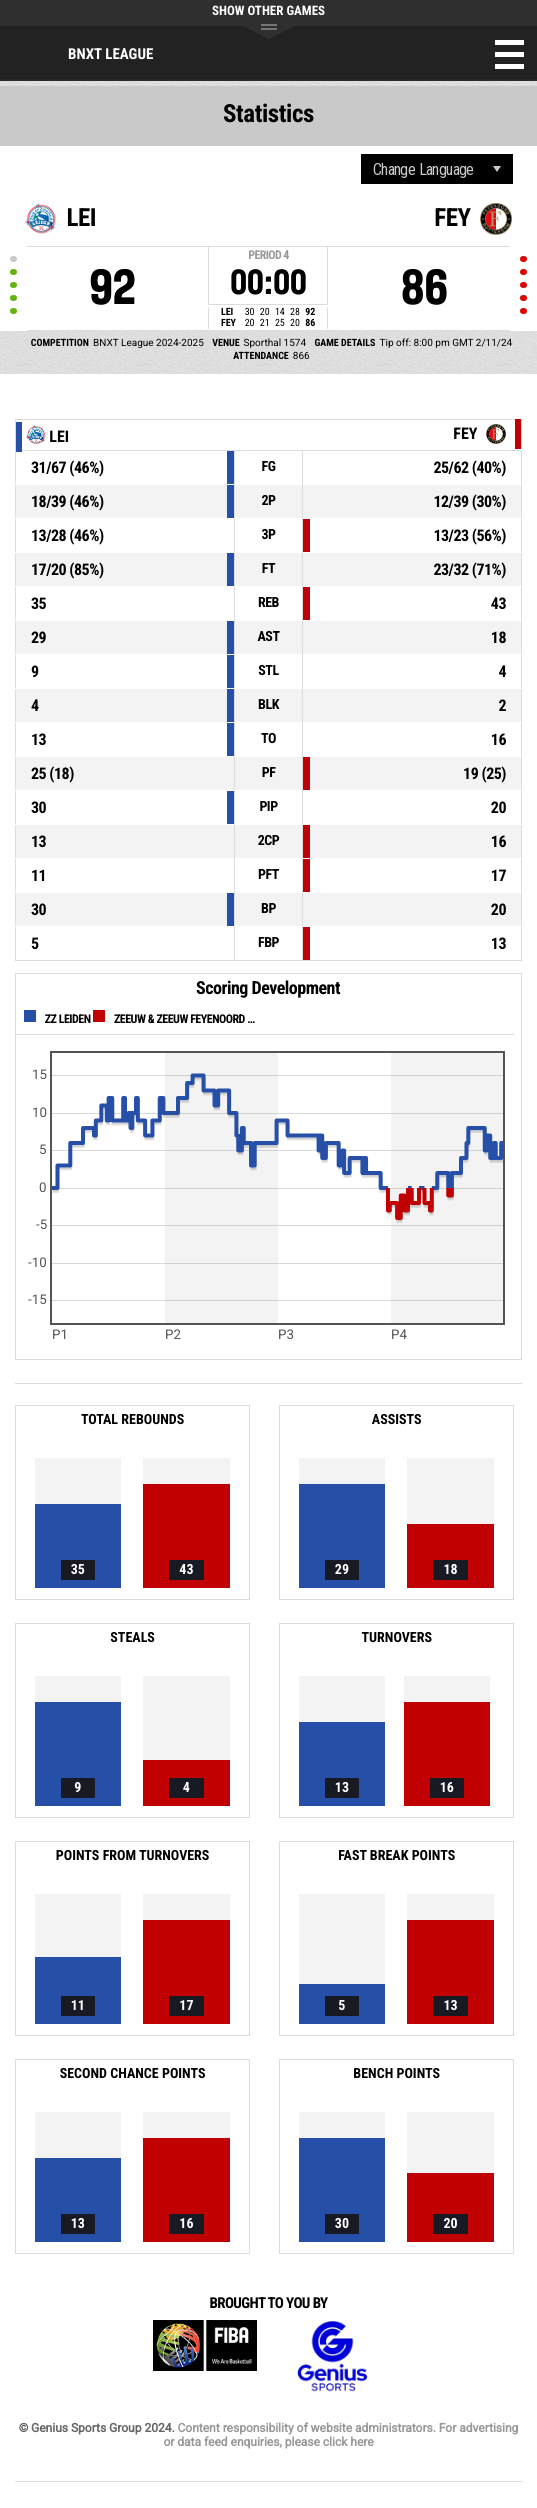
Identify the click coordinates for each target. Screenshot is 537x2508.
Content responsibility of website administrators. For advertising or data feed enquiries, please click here (340, 2435)
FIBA (205, 2356)
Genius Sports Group (332, 2356)
